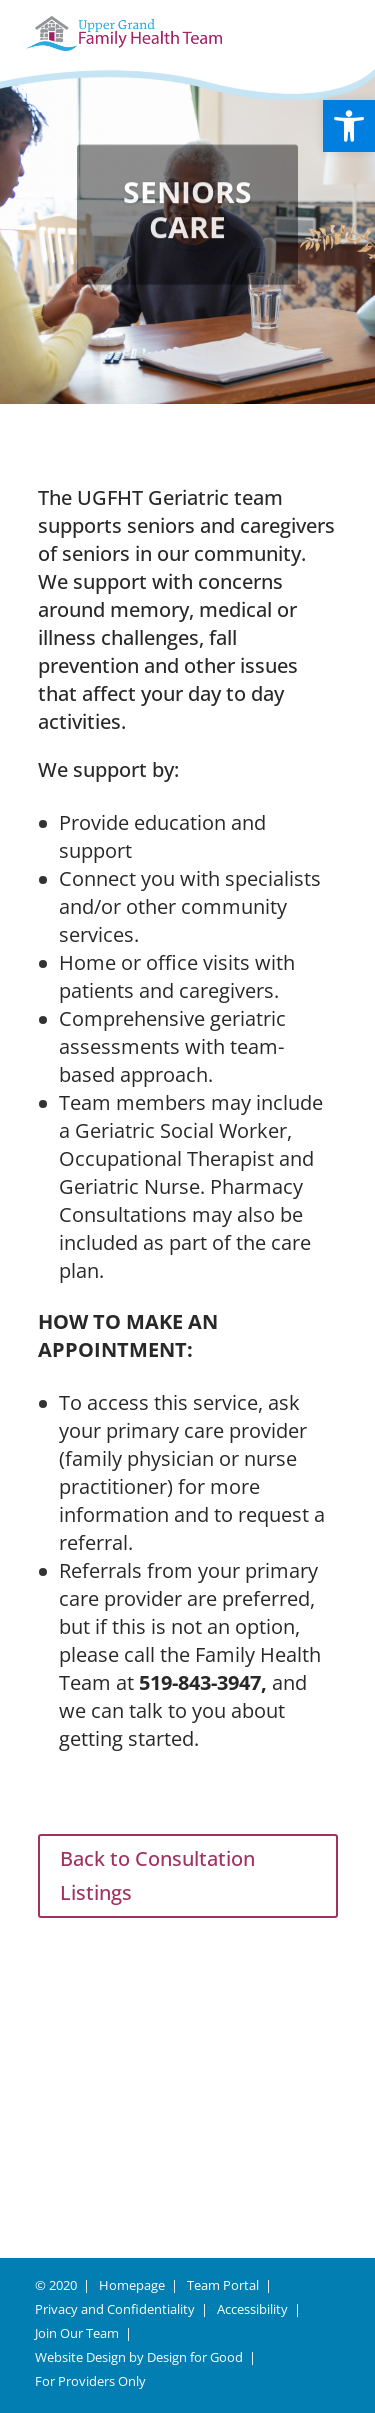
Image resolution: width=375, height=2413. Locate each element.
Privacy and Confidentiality (115, 2309)
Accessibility (252, 2309)
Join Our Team (77, 2333)
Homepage (132, 2285)
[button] (349, 126)
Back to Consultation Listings (157, 1875)
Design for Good (195, 2357)
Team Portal (223, 2285)
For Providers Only (90, 2381)
